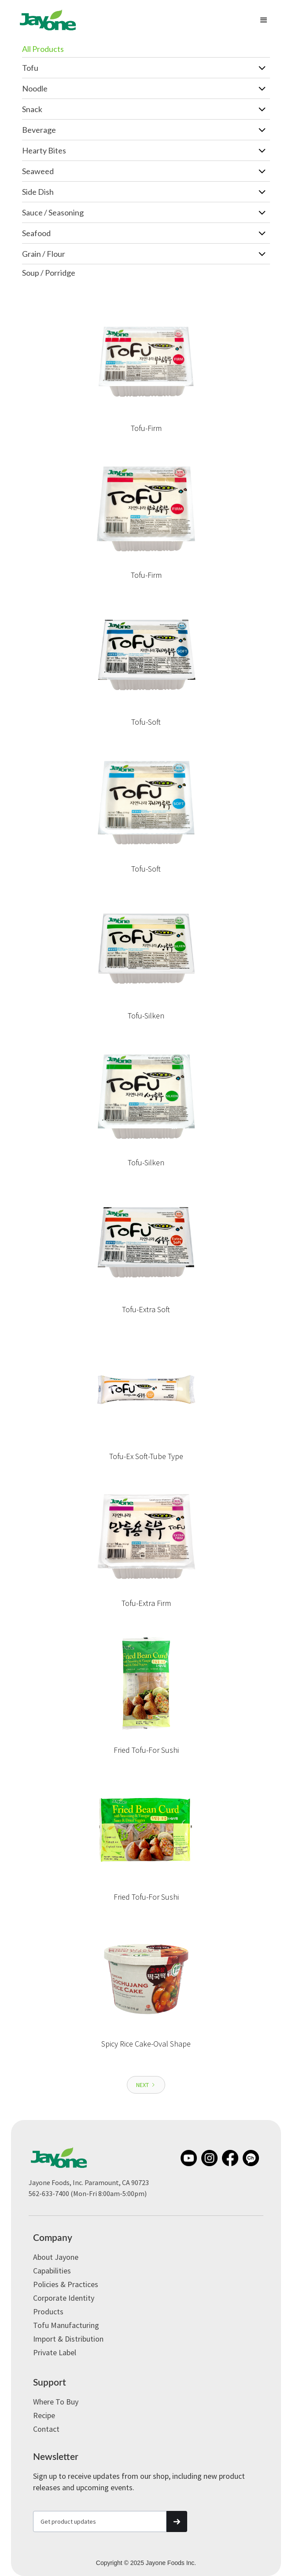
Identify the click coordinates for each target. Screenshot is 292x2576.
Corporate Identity (63, 2298)
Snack (32, 109)
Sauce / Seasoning (53, 212)
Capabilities (52, 2271)
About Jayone (55, 2257)
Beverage (39, 130)
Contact (46, 2429)
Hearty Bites (44, 150)
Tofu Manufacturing (66, 2325)
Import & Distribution (68, 2339)
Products (48, 2311)
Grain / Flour (43, 254)
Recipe (44, 2415)
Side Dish (38, 192)
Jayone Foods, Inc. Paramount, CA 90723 (89, 2182)
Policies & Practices (65, 2284)
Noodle (35, 88)
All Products (43, 49)
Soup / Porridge (48, 272)
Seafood (36, 233)
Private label (54, 2352)
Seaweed (38, 171)
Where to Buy (55, 2402)
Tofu (30, 68)
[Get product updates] (99, 2521)
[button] (263, 20)
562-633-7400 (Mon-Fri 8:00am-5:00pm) (88, 2193)
